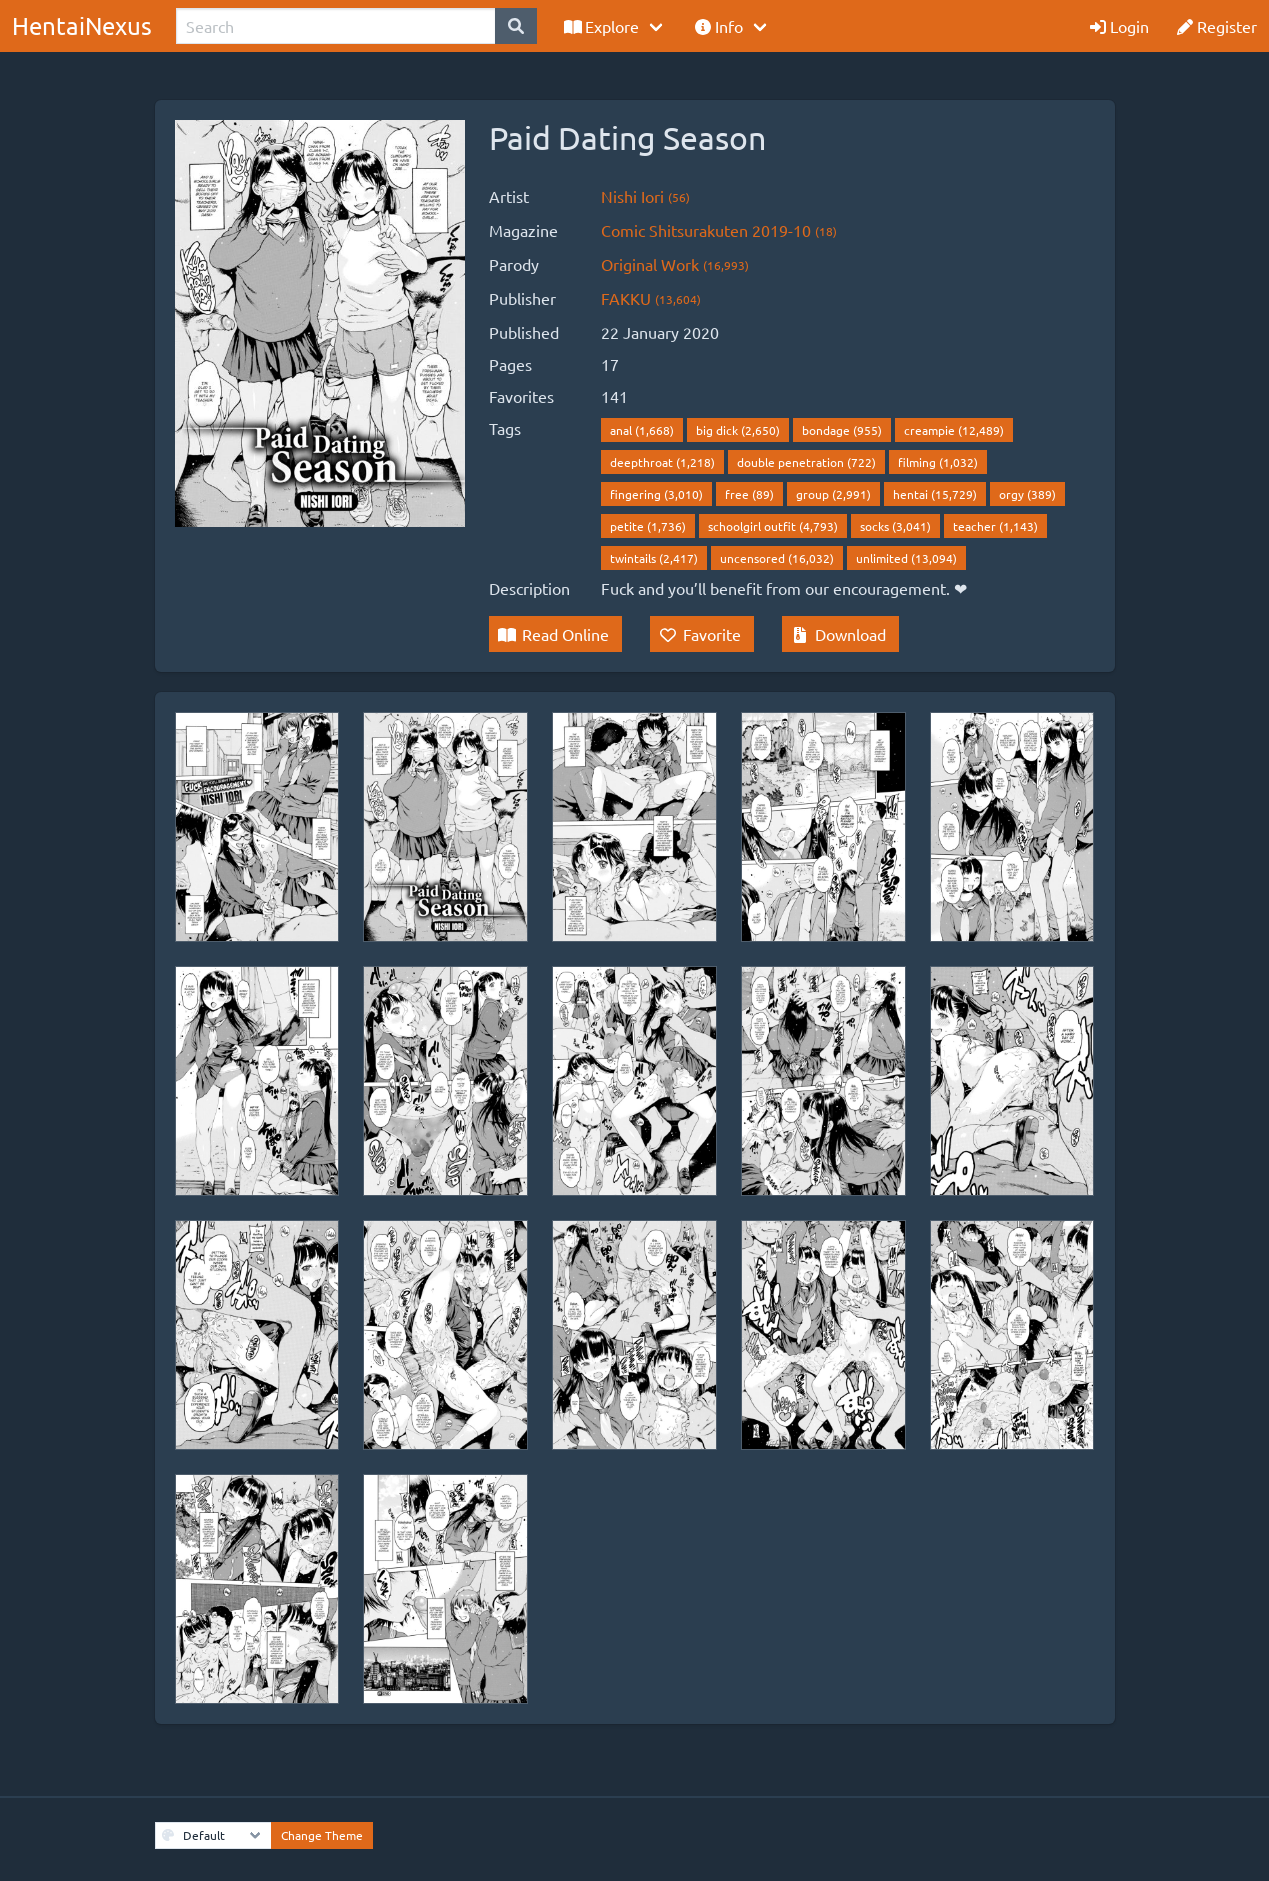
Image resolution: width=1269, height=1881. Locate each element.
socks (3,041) (895, 526)
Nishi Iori (645, 196)
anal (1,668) (642, 430)
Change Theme (322, 1835)
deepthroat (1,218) (662, 462)
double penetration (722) (806, 462)
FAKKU (651, 298)
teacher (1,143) (995, 526)
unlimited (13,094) (906, 558)
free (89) (749, 494)
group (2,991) (833, 494)
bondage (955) (842, 430)
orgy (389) (1027, 494)
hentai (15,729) (935, 494)
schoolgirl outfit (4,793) (773, 526)
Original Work (675, 264)
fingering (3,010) (656, 494)
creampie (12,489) (954, 430)
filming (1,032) (938, 462)
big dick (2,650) (738, 430)
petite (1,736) (648, 526)
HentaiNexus (82, 25)
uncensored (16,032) (777, 558)
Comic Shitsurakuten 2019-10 (719, 230)
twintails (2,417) (654, 558)
